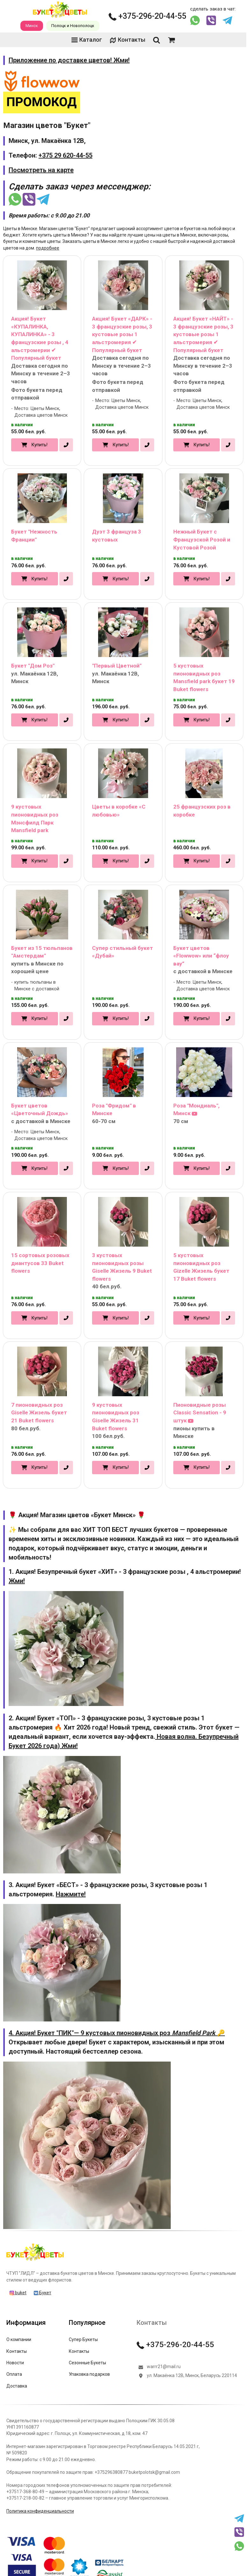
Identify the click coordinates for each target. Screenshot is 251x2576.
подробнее (47, 248)
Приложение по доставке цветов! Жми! (69, 60)
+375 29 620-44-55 (65, 155)
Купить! (39, 445)
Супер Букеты (83, 2339)
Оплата (14, 2374)
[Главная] (35, 2260)
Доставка (16, 2385)
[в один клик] (66, 445)
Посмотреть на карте (41, 170)
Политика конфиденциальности (40, 2511)
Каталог (86, 39)
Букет (42, 2292)
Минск (31, 25)
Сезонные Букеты (87, 2362)
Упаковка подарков (89, 2374)
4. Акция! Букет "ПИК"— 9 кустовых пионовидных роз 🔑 (117, 2033)
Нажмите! (71, 1894)
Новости (15, 2362)
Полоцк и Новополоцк (72, 25)
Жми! (17, 1581)
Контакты (127, 40)
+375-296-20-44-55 (147, 16)
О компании (18, 2339)
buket (18, 2292)
